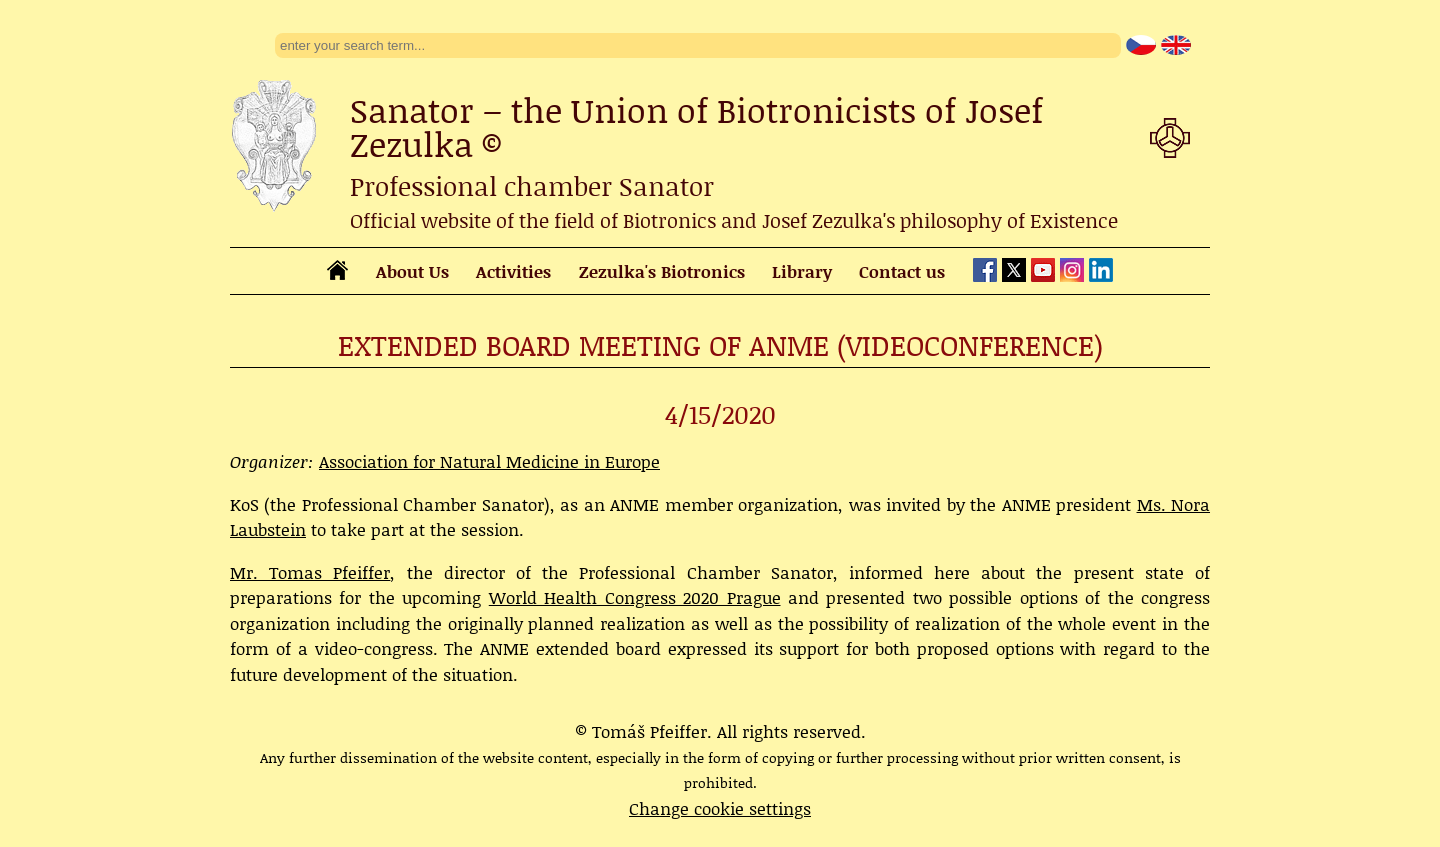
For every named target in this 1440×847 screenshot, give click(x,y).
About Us (412, 271)
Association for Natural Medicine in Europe (489, 461)
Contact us (902, 271)
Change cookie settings (720, 808)
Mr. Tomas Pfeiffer (310, 572)
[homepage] (337, 273)
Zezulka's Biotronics (662, 271)
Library (802, 271)
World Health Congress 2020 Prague (635, 597)
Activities (513, 271)
